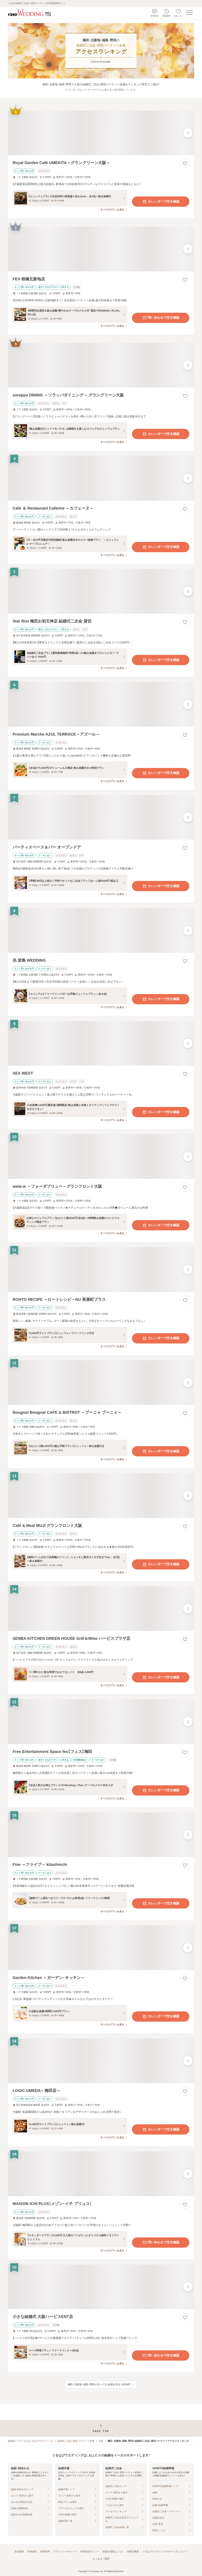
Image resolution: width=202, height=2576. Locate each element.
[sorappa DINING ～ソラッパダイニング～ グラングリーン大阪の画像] (101, 365)
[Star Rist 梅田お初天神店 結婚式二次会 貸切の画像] (101, 591)
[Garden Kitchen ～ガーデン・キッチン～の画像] (101, 1947)
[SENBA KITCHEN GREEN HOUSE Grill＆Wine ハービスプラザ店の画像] (101, 1608)
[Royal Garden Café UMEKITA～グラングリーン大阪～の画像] (101, 133)
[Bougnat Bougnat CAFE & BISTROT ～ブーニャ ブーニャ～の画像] (101, 1382)
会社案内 (19, 2551)
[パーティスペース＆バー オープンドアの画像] (101, 817)
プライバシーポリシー (65, 2551)
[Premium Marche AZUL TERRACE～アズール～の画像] (101, 704)
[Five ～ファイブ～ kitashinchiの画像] (101, 1834)
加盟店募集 (133, 2551)
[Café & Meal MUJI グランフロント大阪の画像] (101, 1495)
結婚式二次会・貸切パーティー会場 (75, 2441)
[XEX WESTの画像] (101, 1043)
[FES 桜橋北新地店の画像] (101, 249)
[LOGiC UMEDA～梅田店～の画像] (101, 2060)
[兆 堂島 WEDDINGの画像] (101, 930)
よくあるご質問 (101, 2558)
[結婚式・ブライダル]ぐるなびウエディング (30, 2441)
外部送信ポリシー (89, 2551)
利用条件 (45, 2551)
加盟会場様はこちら (113, 2551)
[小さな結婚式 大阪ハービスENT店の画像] (101, 2286)
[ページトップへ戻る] (101, 2428)
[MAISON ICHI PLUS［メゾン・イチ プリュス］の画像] (101, 2173)
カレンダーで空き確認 (160, 201)
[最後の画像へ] (188, 133)
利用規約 (32, 2551)
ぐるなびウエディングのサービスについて (164, 2551)
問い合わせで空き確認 (160, 317)
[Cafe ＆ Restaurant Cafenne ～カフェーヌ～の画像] (101, 478)
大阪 (100, 2441)
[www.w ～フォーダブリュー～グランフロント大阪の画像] (101, 1156)
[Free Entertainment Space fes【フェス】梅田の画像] (101, 1721)
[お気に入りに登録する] (185, 163)
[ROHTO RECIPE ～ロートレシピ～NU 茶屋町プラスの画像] (101, 1269)
